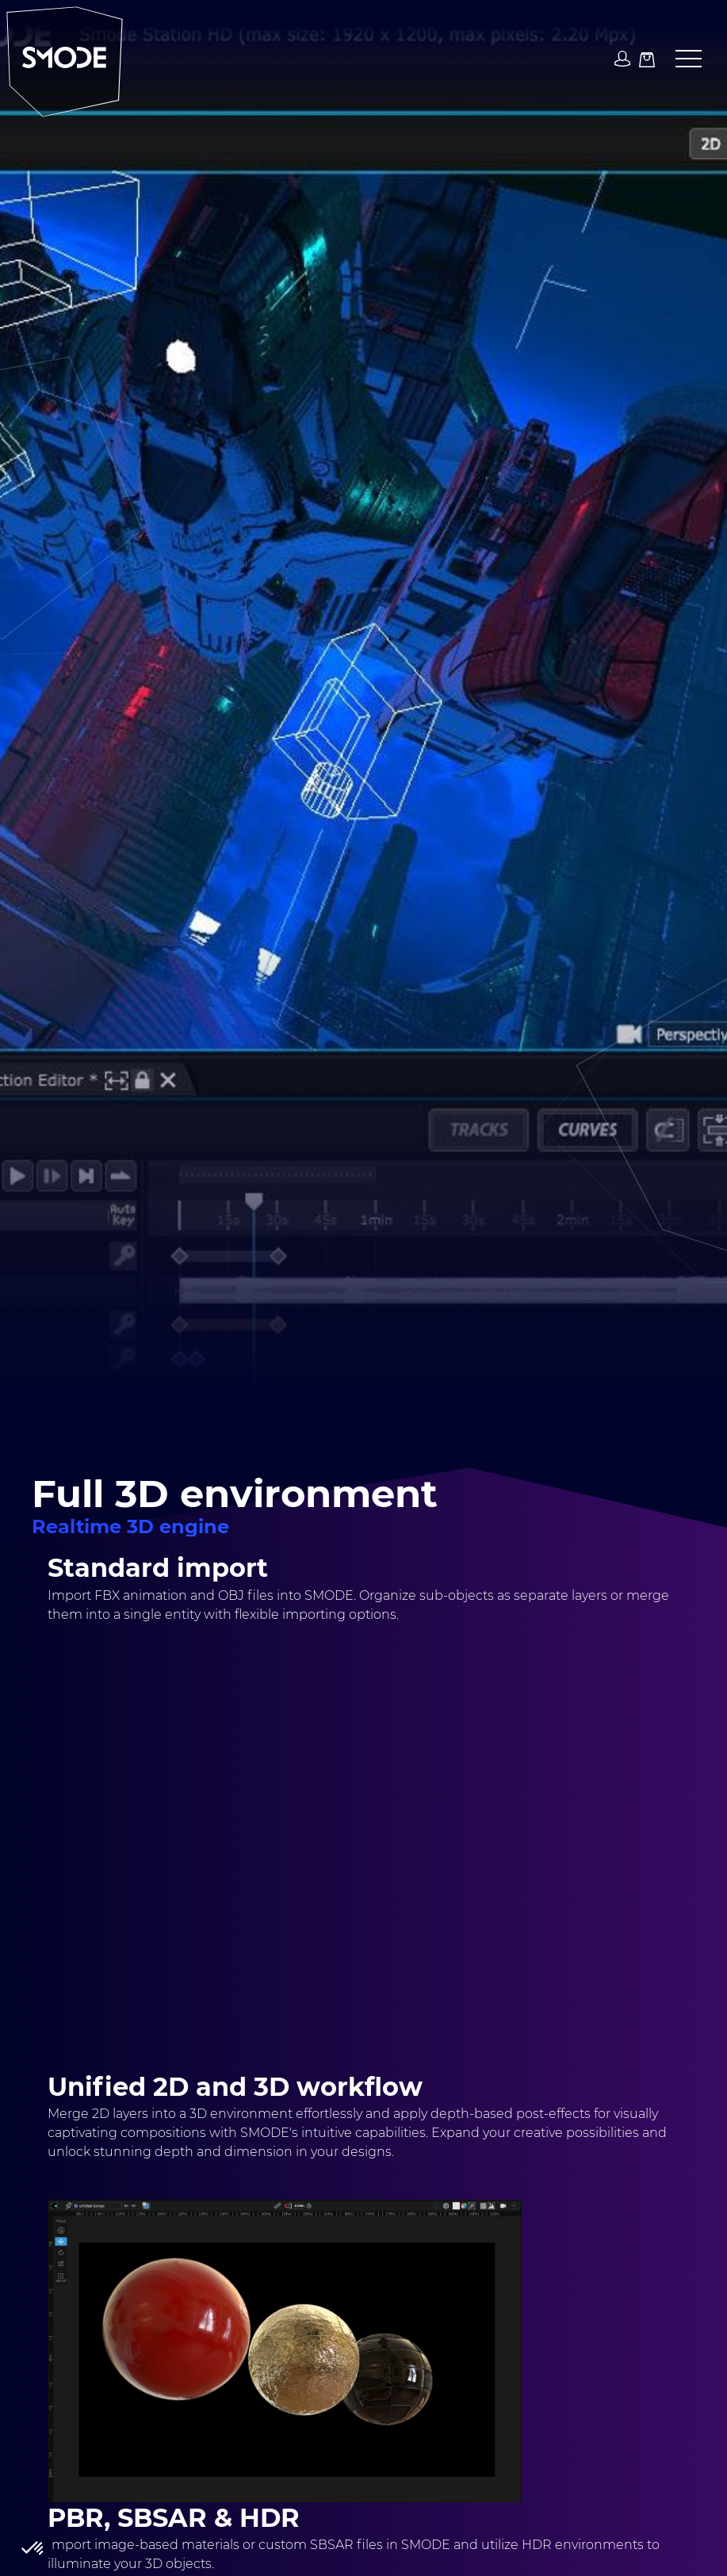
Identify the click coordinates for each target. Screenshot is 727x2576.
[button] (682, 59)
